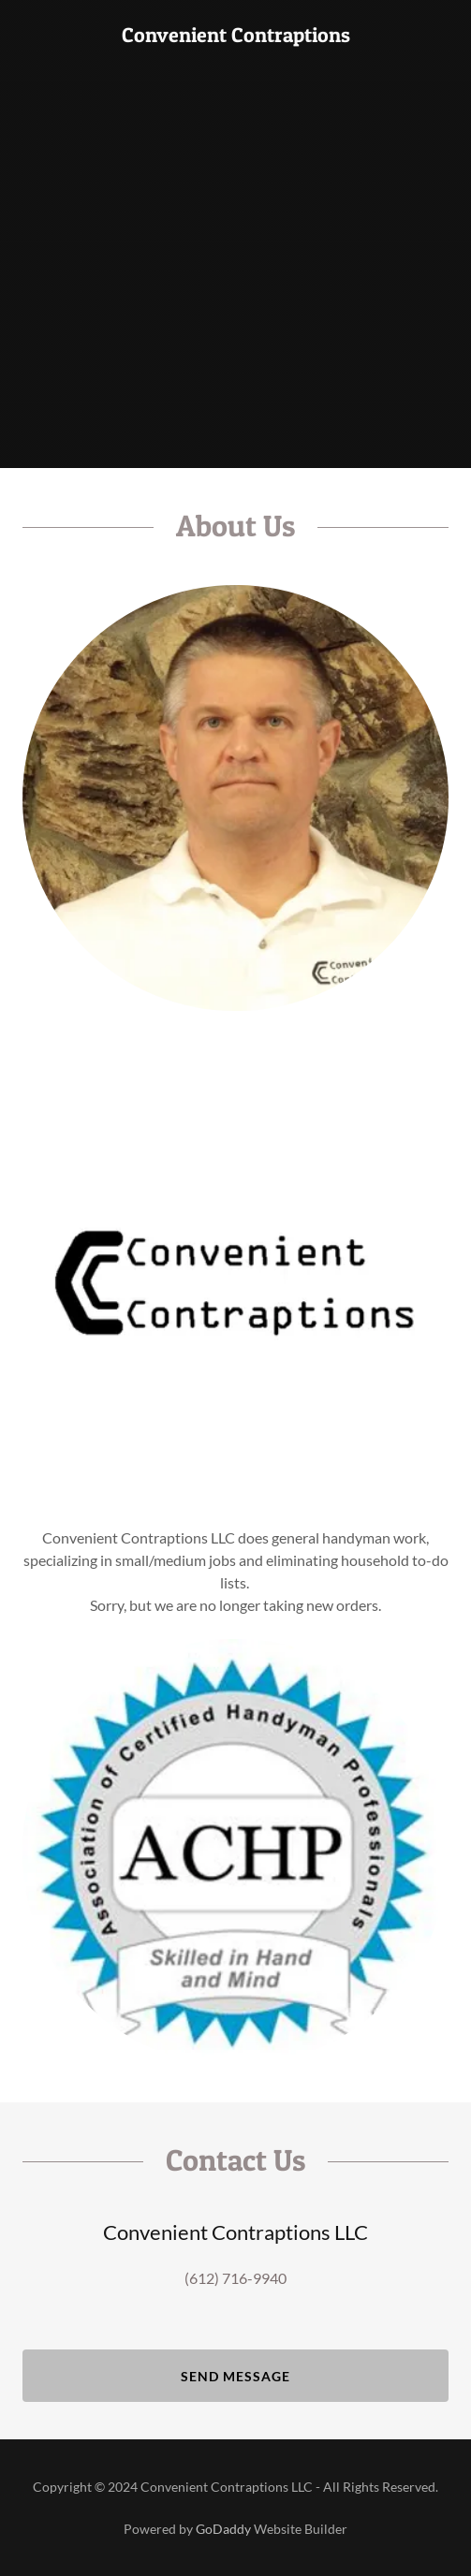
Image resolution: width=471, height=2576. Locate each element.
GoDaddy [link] (223, 2529)
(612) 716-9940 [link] (235, 2278)
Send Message (235, 2376)
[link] (236, 36)
